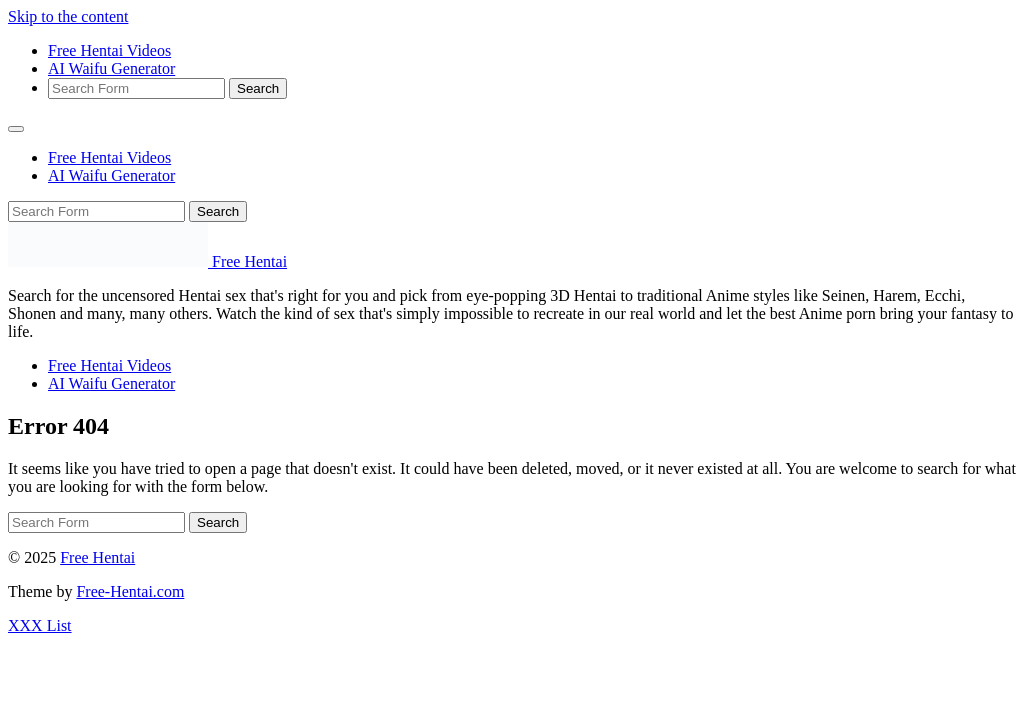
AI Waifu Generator (111, 68)
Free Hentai (97, 557)
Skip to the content (68, 16)
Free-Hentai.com (130, 591)
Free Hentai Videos (109, 50)
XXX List (40, 625)
